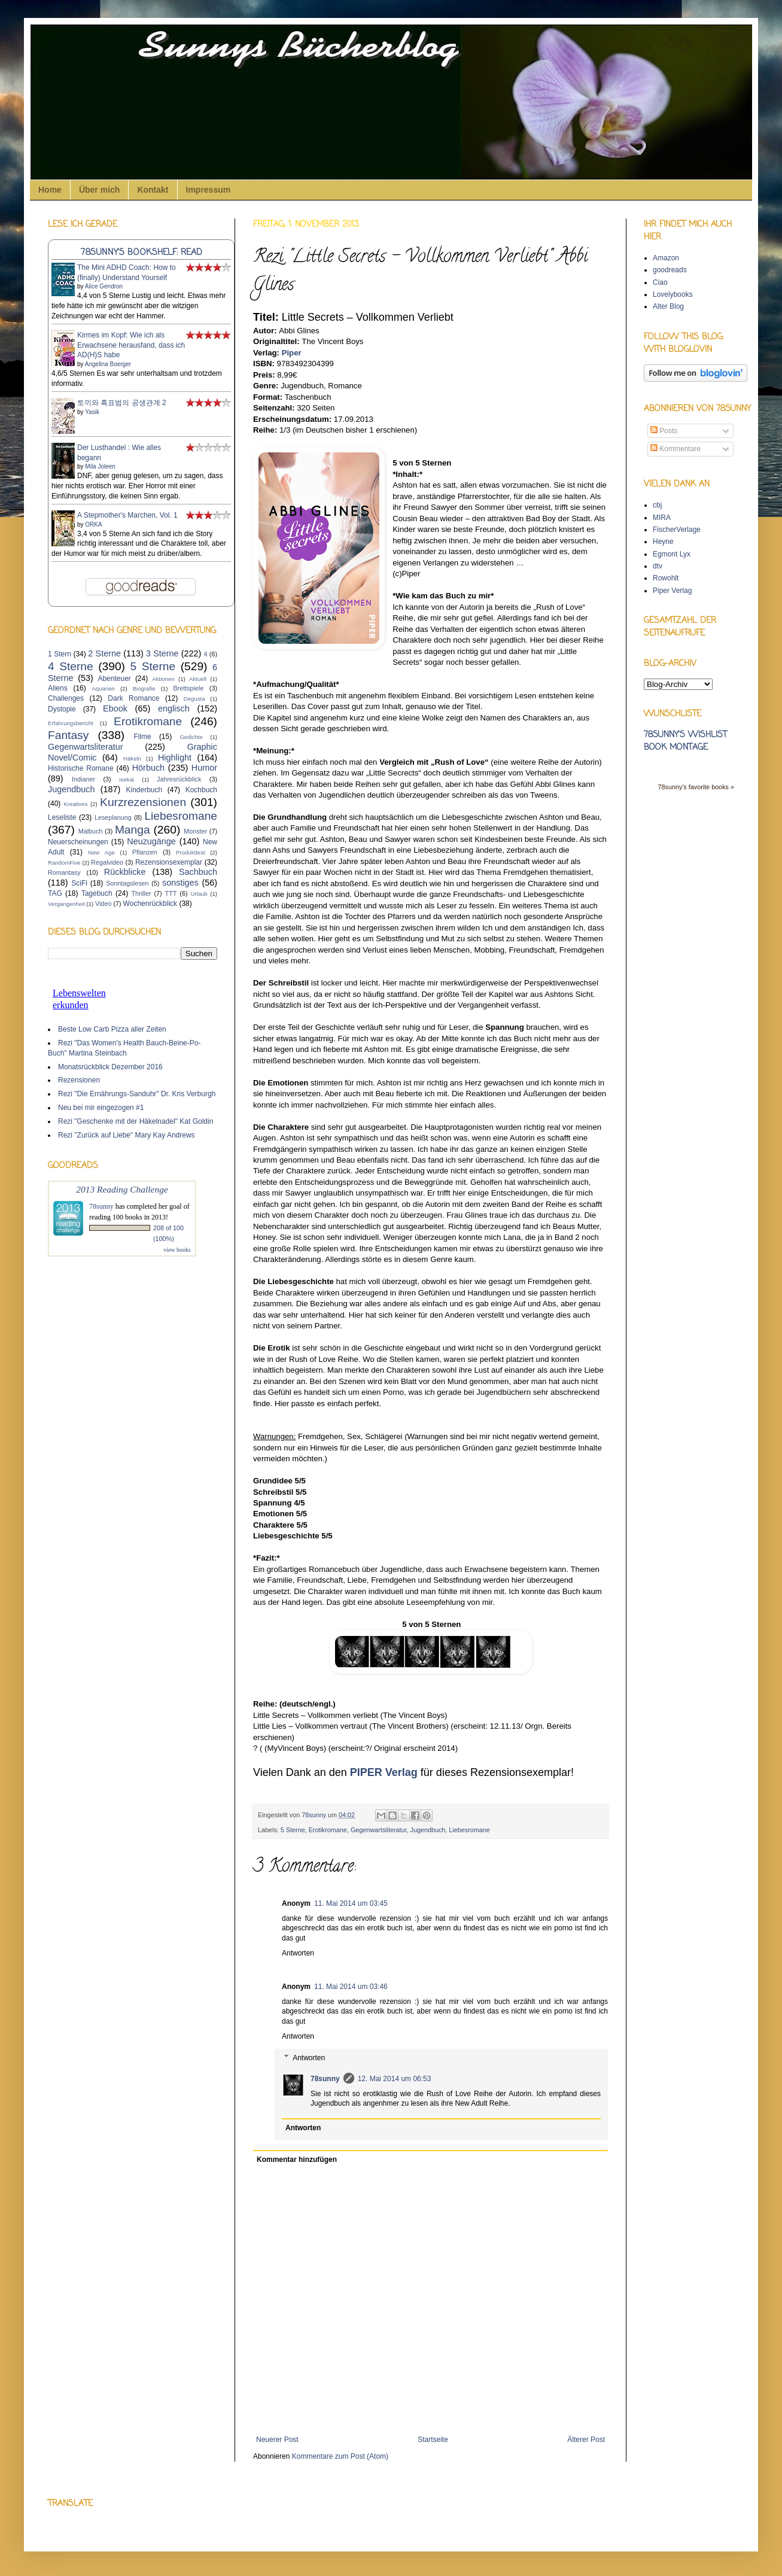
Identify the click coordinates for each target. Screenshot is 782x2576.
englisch (174, 708)
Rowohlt (665, 578)
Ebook (115, 708)
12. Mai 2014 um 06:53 (394, 2079)
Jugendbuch (428, 1829)
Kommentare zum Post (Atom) (340, 2456)
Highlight (174, 757)
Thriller (141, 893)
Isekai (126, 779)
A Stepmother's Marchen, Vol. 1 (127, 515)
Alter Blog (668, 306)
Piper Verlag (672, 590)
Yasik (92, 412)
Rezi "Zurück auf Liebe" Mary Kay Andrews (126, 1135)
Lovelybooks (673, 294)
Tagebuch (96, 893)
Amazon (666, 258)
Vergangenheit (66, 904)
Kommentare (675, 449)
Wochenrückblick (150, 903)
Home (50, 189)
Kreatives (75, 804)
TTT (171, 893)
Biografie (144, 688)
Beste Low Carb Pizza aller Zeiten (112, 1029)
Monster (195, 831)
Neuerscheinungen (78, 842)
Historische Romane (81, 768)
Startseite (433, 2439)
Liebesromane (469, 1829)
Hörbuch (148, 768)
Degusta (194, 698)
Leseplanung (113, 817)
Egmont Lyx (671, 554)
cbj (657, 505)
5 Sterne (293, 1829)
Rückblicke (125, 872)
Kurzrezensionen (143, 802)
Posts (663, 431)
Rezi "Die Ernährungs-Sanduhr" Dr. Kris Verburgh (136, 1094)
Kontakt (152, 189)
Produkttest (190, 852)
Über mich (99, 189)
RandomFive (64, 862)
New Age (101, 852)
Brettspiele (188, 688)
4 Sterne (70, 666)
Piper (292, 352)
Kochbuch (201, 790)
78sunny (315, 1814)
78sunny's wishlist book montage (685, 741)
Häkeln (132, 758)
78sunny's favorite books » (696, 786)
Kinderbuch (144, 790)
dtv (657, 566)
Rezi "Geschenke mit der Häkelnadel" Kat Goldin (135, 1121)
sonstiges (180, 882)
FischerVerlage (677, 529)
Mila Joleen (100, 466)
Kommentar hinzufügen (297, 2159)
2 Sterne (104, 653)
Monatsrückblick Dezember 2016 (110, 1067)
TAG (55, 893)
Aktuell (197, 679)
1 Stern (59, 654)
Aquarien (103, 688)
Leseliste (62, 817)
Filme (142, 736)
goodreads (670, 270)
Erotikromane (328, 1829)
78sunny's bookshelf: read (141, 252)
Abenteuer (114, 678)
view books (177, 1249)
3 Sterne (162, 653)
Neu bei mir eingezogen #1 (101, 1107)
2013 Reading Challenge (122, 1189)
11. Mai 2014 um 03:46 (351, 1986)
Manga (132, 829)
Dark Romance (133, 698)
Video (103, 903)
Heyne (663, 541)
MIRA (662, 517)
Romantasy (64, 872)
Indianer (83, 779)
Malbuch (90, 831)
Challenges (66, 698)
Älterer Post (586, 2439)
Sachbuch (198, 872)
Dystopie (62, 709)
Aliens (58, 688)
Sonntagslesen (127, 883)
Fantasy (68, 735)
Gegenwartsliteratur (379, 1829)
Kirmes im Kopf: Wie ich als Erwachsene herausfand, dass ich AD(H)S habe (131, 345)
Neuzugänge (151, 841)
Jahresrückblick (179, 779)
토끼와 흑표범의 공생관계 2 (121, 403)
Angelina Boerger (108, 364)
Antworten (298, 1953)
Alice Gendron (104, 286)
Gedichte (190, 737)
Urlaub (198, 893)
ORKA (93, 524)
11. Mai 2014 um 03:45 (351, 1903)
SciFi (79, 883)
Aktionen (163, 679)
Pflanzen (144, 852)
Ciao (660, 282)
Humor (204, 768)
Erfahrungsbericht (70, 723)
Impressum (208, 189)
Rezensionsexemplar (168, 862)
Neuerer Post (277, 2439)
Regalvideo (107, 862)
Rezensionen (79, 1080)
